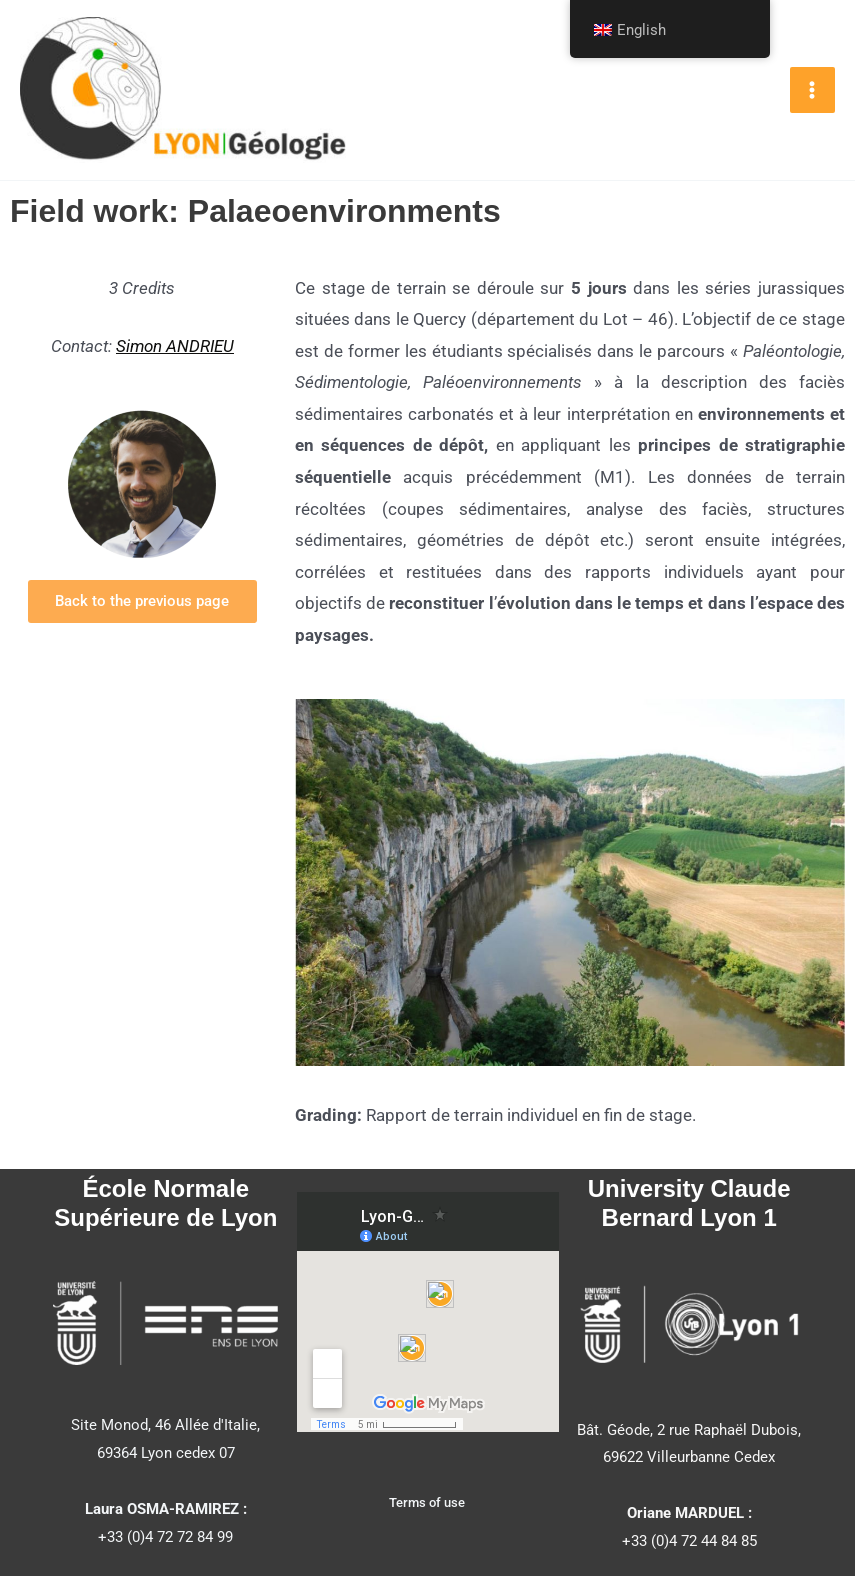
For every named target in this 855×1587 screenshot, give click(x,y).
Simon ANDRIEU (175, 357)
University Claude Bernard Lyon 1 (689, 1214)
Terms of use (427, 1513)
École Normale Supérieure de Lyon (165, 1214)
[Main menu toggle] (813, 96)
